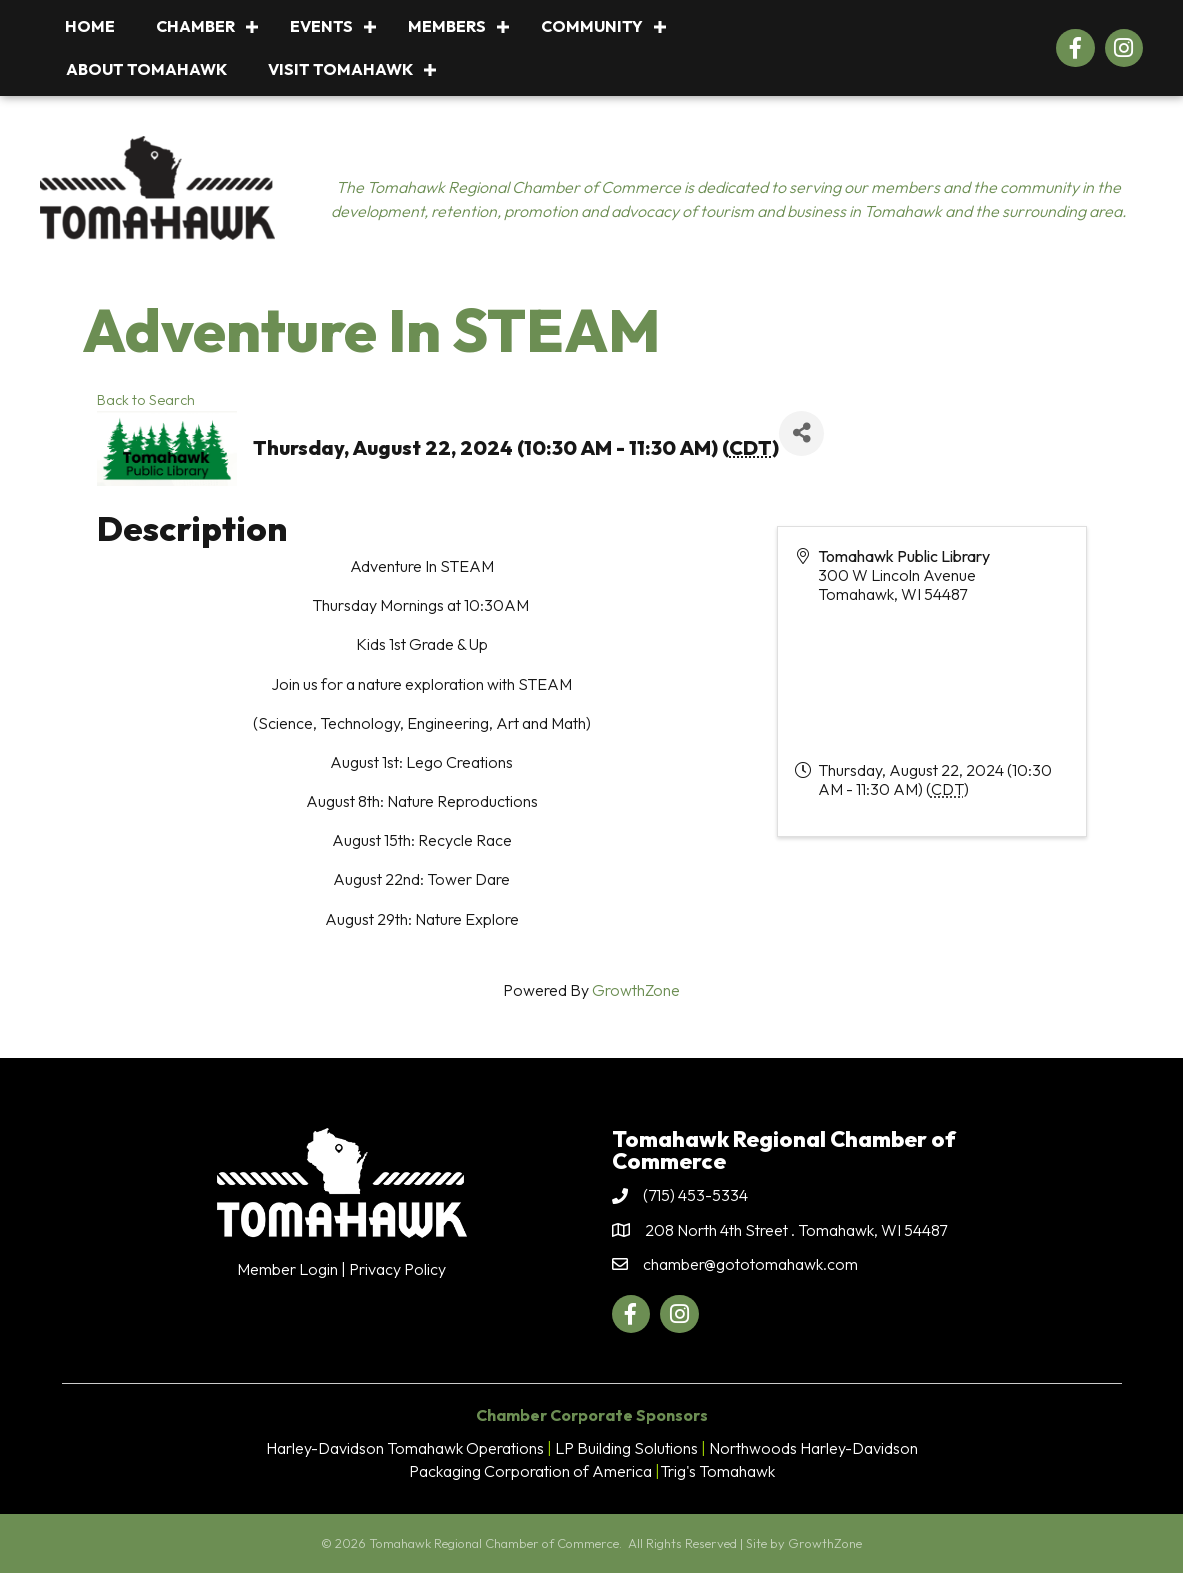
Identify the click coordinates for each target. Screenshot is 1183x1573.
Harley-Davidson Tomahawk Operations (405, 1448)
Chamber (195, 26)
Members (447, 26)
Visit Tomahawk (340, 69)
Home (90, 26)
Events (321, 26)
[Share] (801, 433)
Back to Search (146, 400)
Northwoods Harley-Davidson (813, 1448)
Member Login (287, 1269)
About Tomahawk (146, 69)
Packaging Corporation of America (530, 1471)
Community (592, 26)
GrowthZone (636, 990)
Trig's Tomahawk (717, 1471)
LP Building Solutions (626, 1448)
